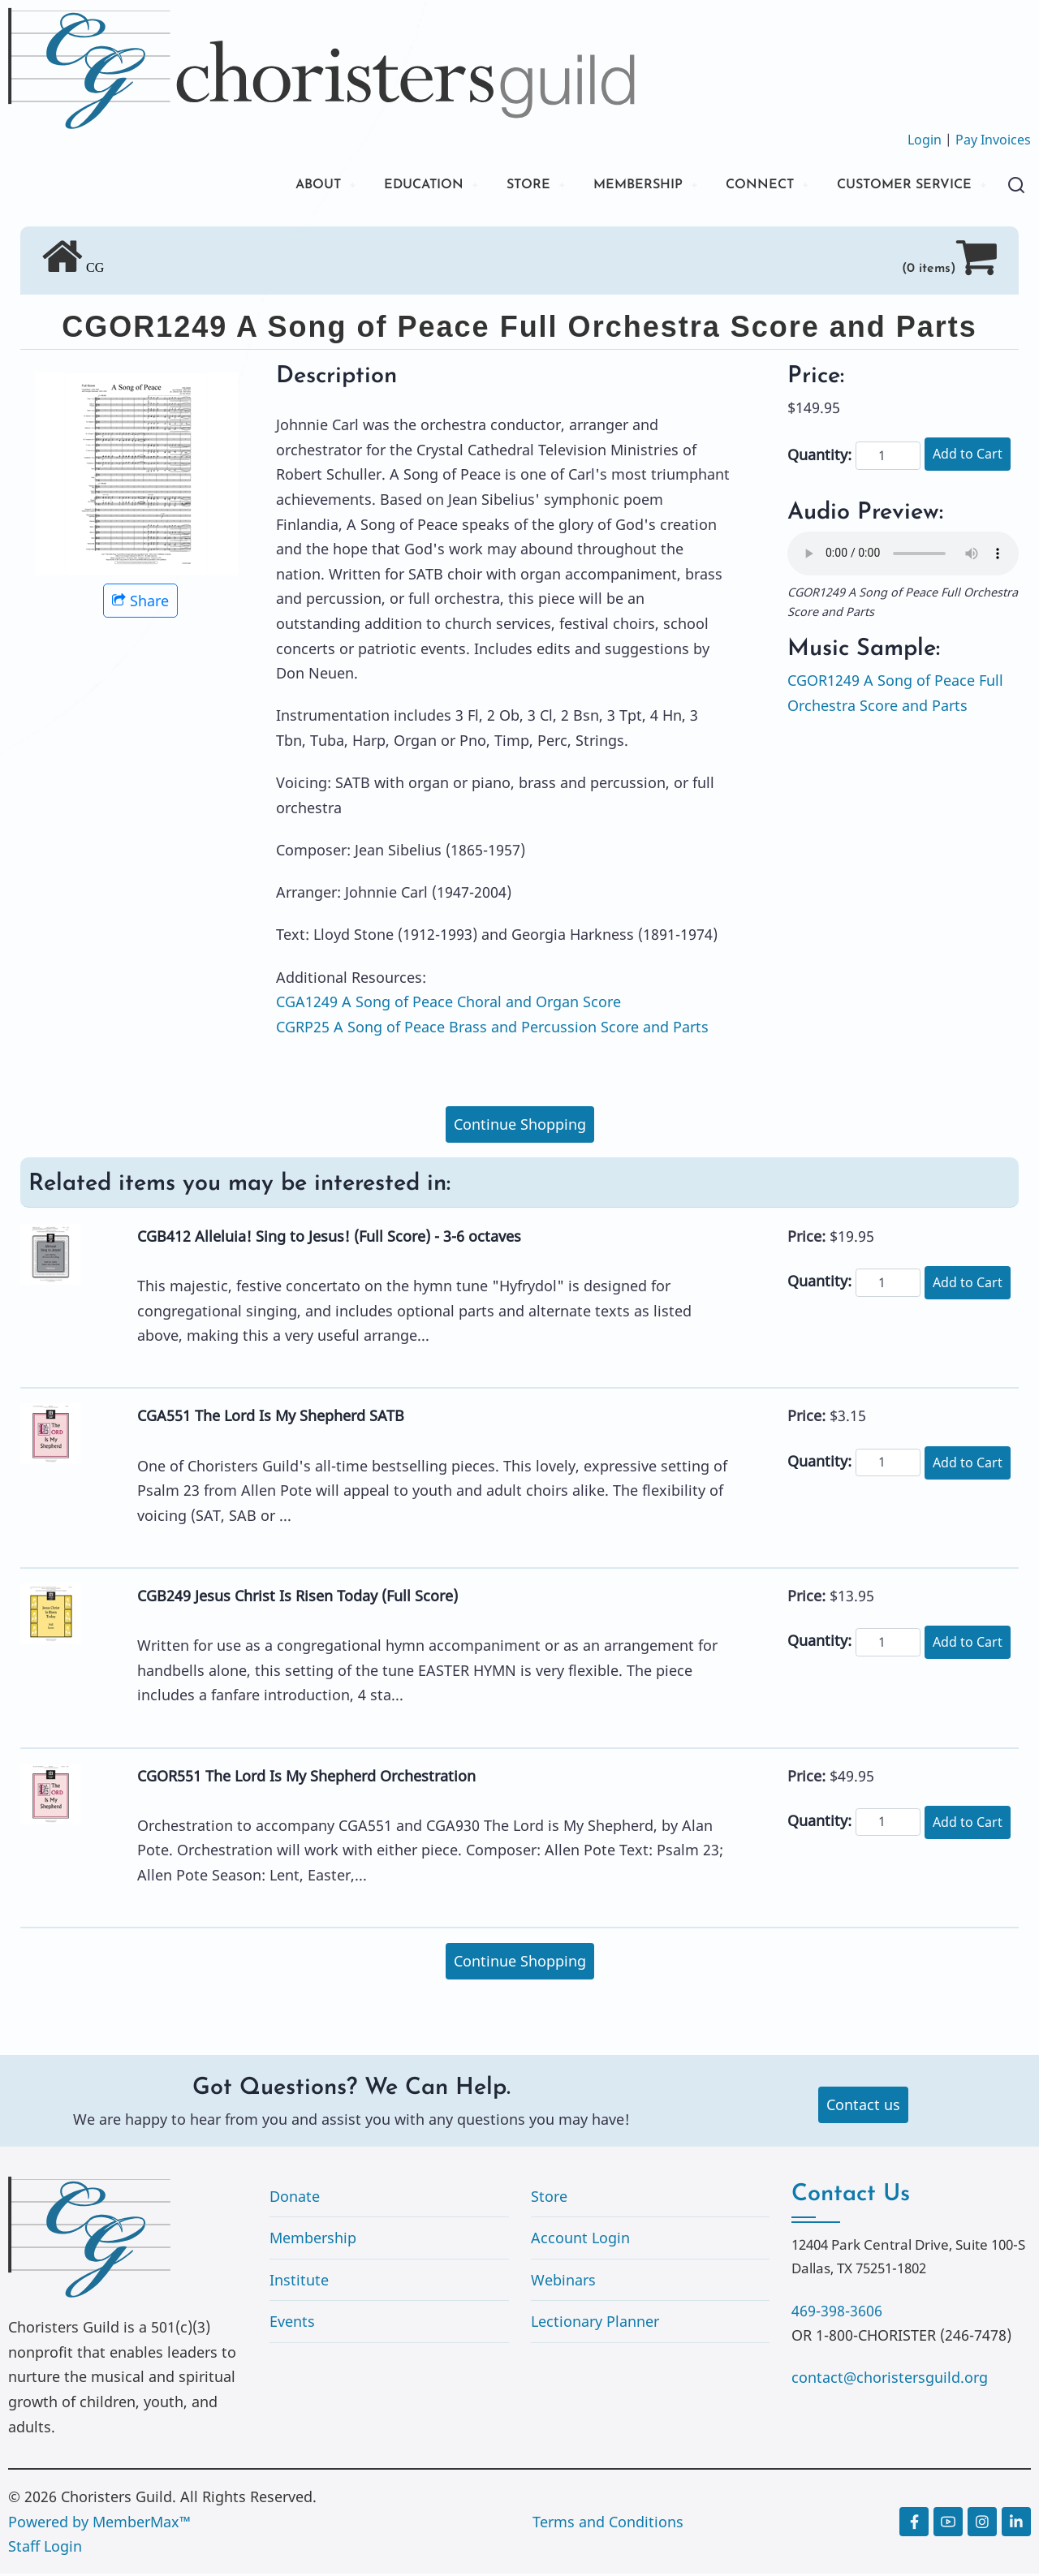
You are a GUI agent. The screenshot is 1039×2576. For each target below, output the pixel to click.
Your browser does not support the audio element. (903, 556)
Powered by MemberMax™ (99, 2524)
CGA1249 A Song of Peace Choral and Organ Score (448, 1004)
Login (925, 140)
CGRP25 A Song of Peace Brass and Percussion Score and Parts (492, 1029)
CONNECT (739, 186)
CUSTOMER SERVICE (896, 186)
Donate (294, 2198)
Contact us (863, 2107)
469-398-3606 (836, 2313)
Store (549, 2198)
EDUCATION (377, 186)
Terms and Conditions (607, 2524)
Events (292, 2324)
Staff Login (45, 2548)
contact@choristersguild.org (889, 2379)
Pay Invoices (993, 140)
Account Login (580, 2240)
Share (140, 603)
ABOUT (262, 186)
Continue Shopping (520, 1126)
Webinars (563, 2282)
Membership (312, 2240)
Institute (299, 2282)
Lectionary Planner (595, 2324)
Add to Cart (967, 456)
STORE (490, 186)
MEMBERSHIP (607, 186)
